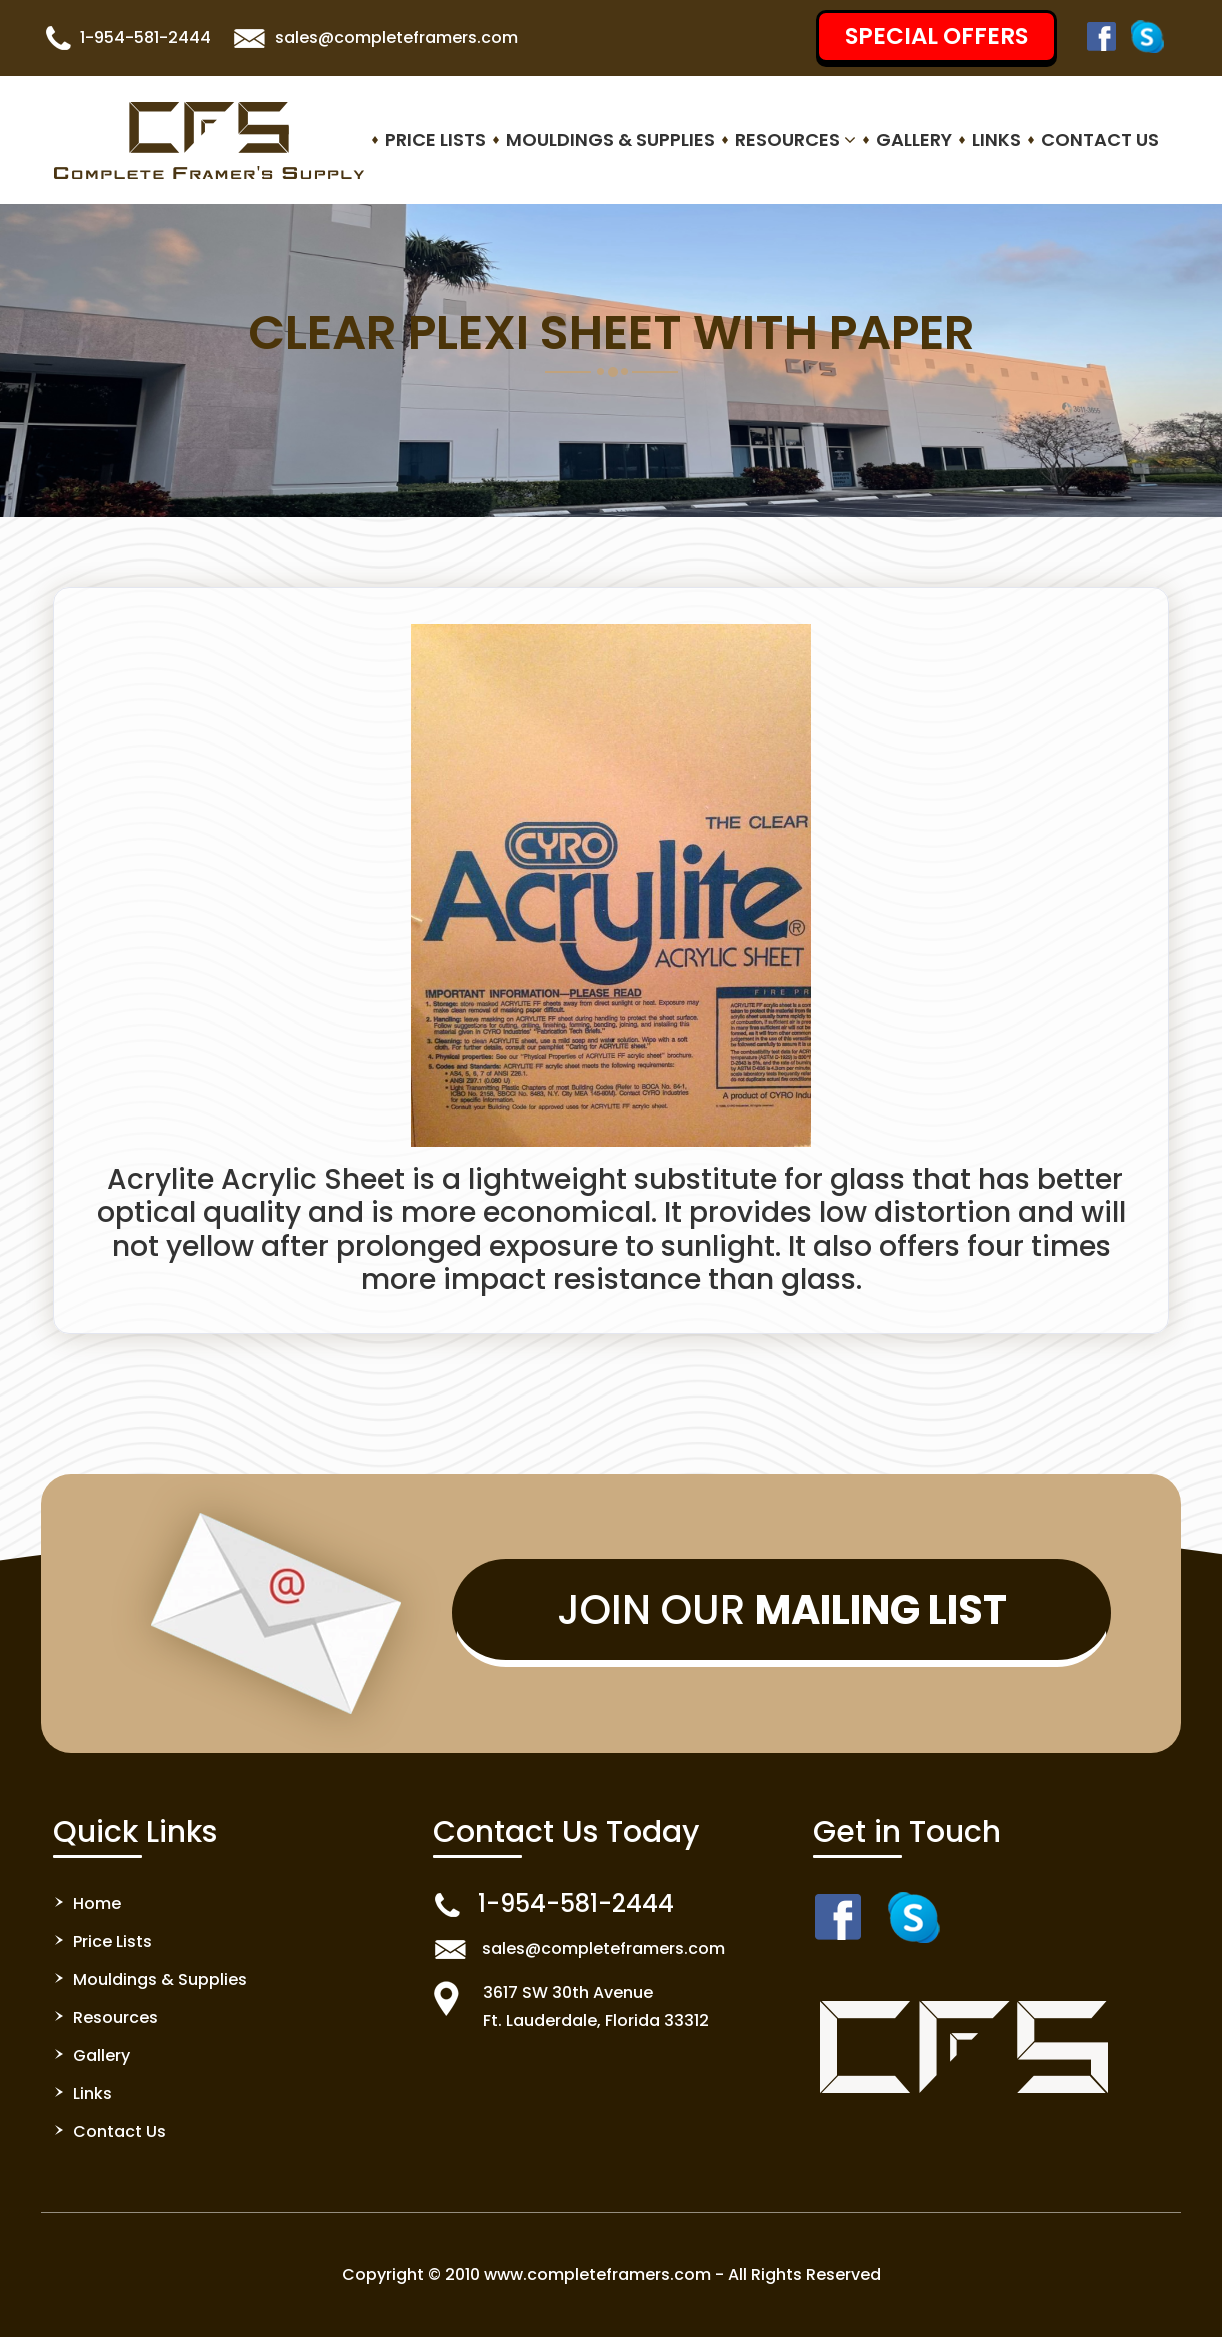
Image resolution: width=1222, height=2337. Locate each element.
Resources (795, 139)
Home (97, 1903)
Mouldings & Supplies (610, 139)
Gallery (914, 139)
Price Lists (435, 139)
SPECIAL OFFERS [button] (936, 36)
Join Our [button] (782, 1610)
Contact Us (1100, 139)
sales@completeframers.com (396, 37)
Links (996, 139)
